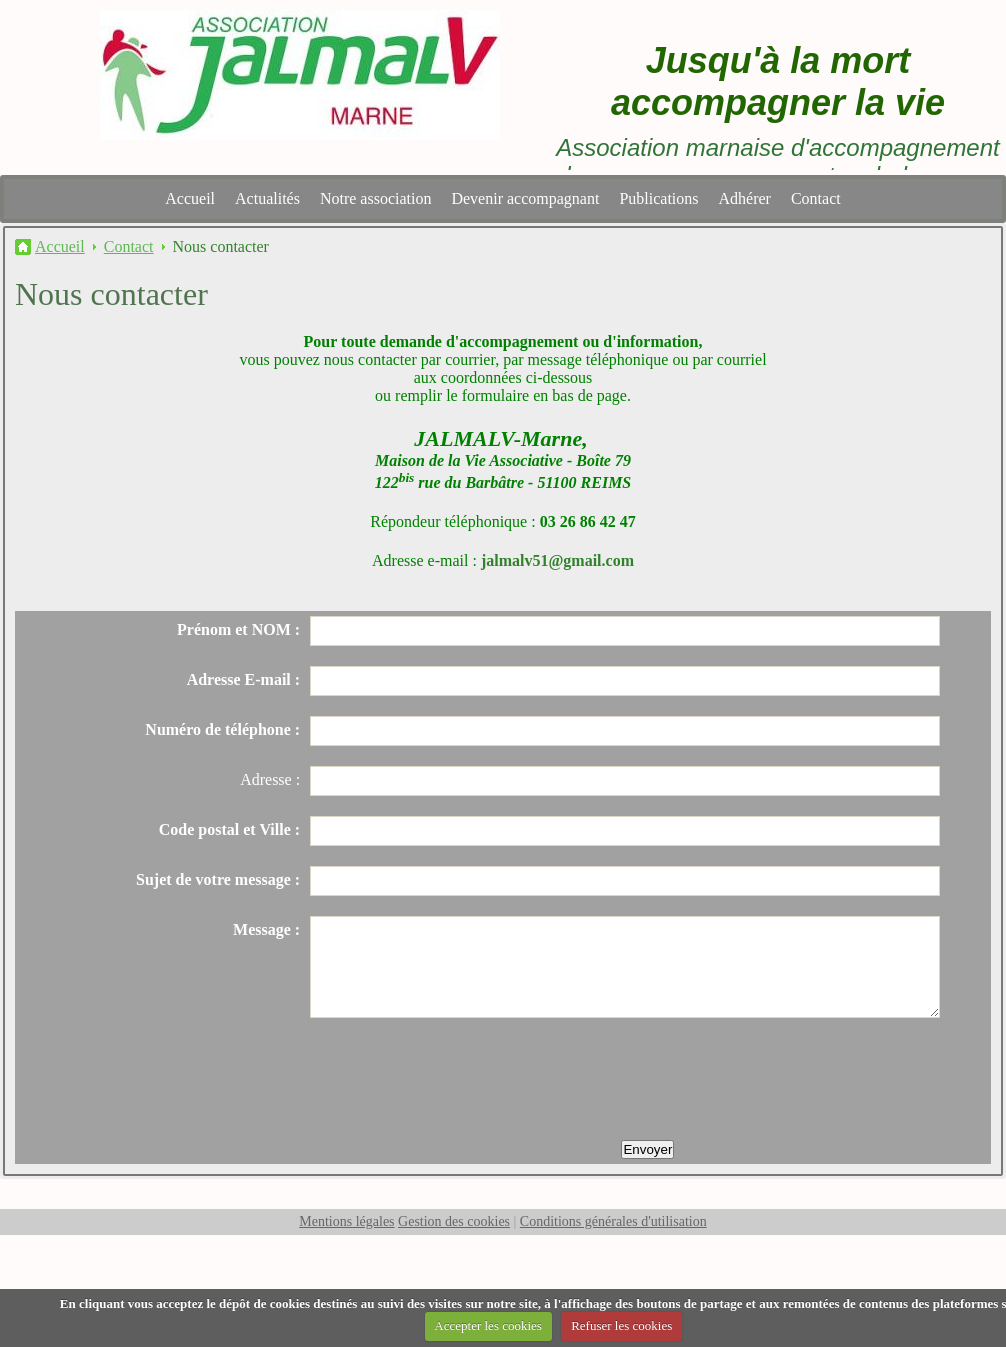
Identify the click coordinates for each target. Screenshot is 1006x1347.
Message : (266, 929)
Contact (816, 198)
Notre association (376, 198)
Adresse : (270, 779)
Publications (658, 198)
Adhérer (745, 198)
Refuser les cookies (621, 1325)
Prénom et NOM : (238, 629)
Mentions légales (346, 1221)
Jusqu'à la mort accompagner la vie (778, 81)
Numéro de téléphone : (222, 729)
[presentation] (462, 1081)
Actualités (267, 198)
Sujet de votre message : (218, 879)
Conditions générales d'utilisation (613, 1221)
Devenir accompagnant (525, 198)
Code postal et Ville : (229, 829)
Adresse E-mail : (243, 679)
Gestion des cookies (454, 1221)
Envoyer (647, 1149)
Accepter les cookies (488, 1325)
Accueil (190, 198)
